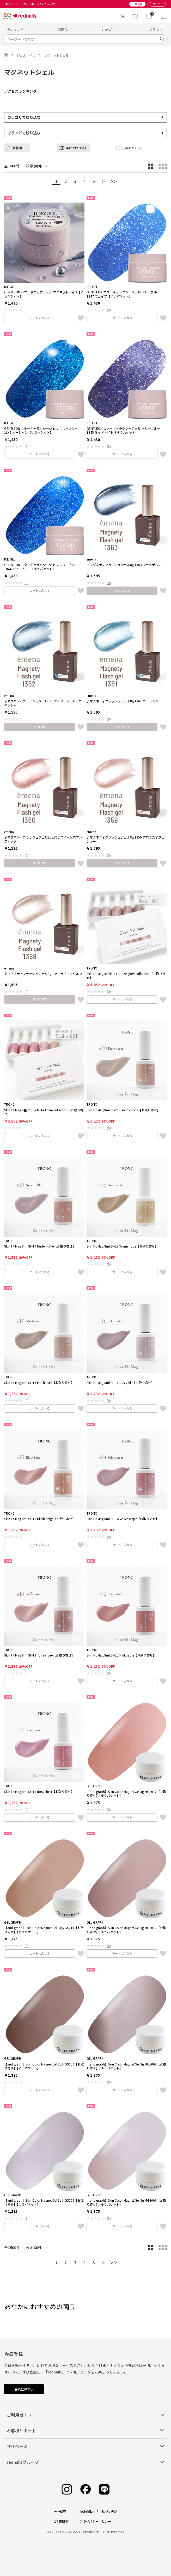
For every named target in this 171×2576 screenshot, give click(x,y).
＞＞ (113, 181)
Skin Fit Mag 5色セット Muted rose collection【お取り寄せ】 (43, 1112)
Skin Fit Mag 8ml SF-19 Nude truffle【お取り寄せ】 (40, 1246)
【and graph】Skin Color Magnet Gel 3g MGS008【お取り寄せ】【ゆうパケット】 (126, 2066)
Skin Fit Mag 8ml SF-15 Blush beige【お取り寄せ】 (39, 1519)
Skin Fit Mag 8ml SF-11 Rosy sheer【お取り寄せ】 (39, 1792)
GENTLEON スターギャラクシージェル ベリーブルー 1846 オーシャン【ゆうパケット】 (41, 430)
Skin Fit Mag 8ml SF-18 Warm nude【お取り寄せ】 (122, 1246)
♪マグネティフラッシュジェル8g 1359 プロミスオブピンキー (125, 839)
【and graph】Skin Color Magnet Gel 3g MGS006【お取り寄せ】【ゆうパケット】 (126, 2202)
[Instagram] (67, 2489)
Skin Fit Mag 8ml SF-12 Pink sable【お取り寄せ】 (121, 1655)
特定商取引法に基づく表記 (98, 2511)
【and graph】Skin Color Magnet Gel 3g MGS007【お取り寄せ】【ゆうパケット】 (44, 2202)
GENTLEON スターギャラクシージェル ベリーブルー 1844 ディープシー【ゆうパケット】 (41, 567)
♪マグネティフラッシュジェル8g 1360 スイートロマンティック (43, 839)
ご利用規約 (61, 2521)
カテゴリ (108, 30)
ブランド (156, 30)
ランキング (15, 30)
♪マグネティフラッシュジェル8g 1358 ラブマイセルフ (43, 974)
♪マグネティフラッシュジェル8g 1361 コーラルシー (124, 701)
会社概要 (60, 2511)
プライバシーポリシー (95, 2521)
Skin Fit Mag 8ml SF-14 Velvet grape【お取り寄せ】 (123, 1519)
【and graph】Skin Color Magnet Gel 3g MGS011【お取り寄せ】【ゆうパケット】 (44, 1930)
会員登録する (24, 2389)
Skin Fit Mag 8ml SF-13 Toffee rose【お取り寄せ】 (39, 1655)
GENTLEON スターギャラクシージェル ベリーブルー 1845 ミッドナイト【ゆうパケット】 (123, 430)
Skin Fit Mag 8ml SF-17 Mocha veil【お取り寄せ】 (39, 1383)
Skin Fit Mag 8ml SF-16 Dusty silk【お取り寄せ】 (120, 1383)
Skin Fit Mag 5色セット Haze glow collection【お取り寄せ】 (126, 976)
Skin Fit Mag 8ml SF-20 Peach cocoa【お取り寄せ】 (123, 1110)
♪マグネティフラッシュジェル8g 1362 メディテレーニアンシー (43, 703)
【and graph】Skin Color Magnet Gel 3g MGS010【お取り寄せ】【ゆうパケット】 (126, 1930)
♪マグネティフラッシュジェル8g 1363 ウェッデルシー (125, 565)
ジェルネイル (26, 55)
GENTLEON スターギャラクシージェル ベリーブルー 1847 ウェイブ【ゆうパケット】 (123, 294)
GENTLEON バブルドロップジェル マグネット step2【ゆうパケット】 (43, 294)
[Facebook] (85, 2489)
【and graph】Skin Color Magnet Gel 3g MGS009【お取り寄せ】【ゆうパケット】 (44, 2066)
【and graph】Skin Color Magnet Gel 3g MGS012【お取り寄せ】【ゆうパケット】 (126, 1794)
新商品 (63, 30)
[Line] (104, 2489)
